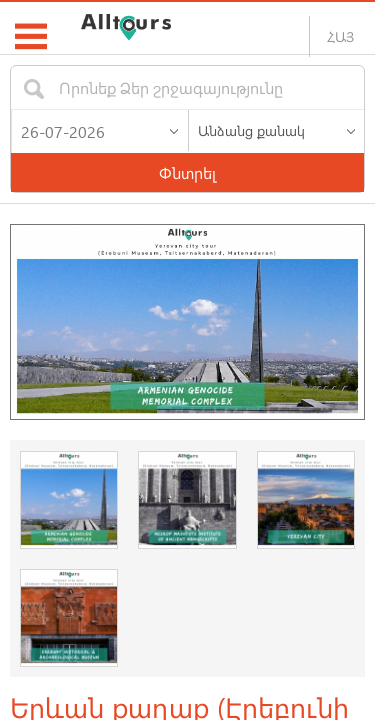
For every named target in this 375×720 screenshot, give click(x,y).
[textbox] (170, 87)
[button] (174, 127)
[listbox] (276, 130)
